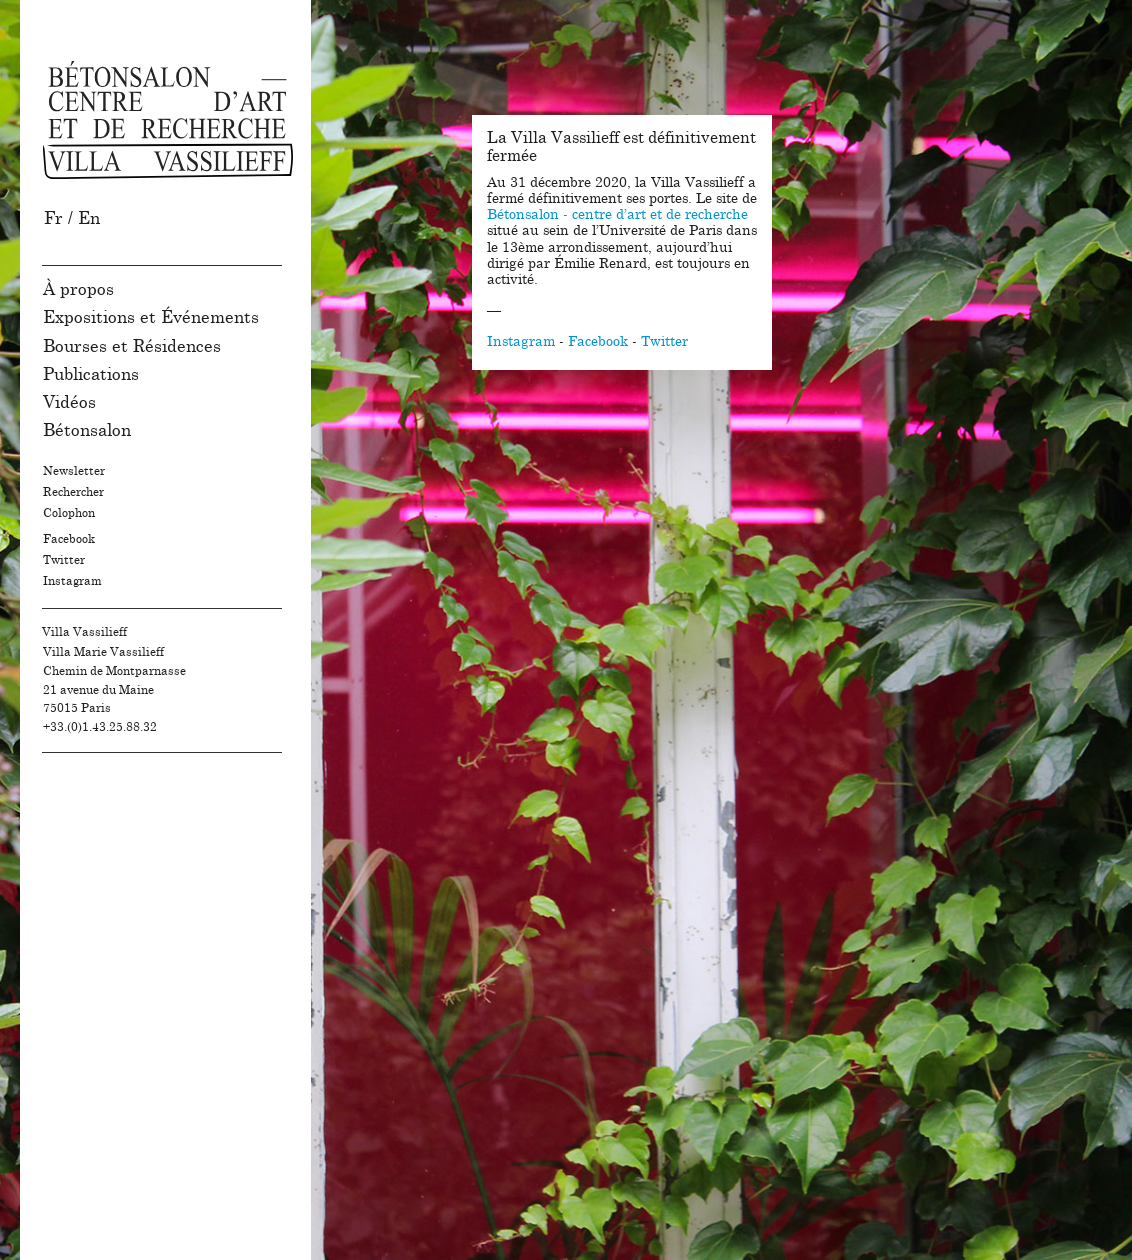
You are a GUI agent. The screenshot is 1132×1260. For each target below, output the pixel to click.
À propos (78, 289)
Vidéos (69, 402)
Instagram (72, 581)
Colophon (69, 513)
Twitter (64, 560)
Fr (53, 218)
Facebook (69, 539)
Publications (91, 374)
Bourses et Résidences (132, 346)
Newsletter (74, 471)
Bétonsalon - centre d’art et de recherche (617, 215)
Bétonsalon (87, 430)
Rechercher (73, 492)
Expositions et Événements (151, 317)
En (89, 218)
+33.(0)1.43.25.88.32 (100, 727)
